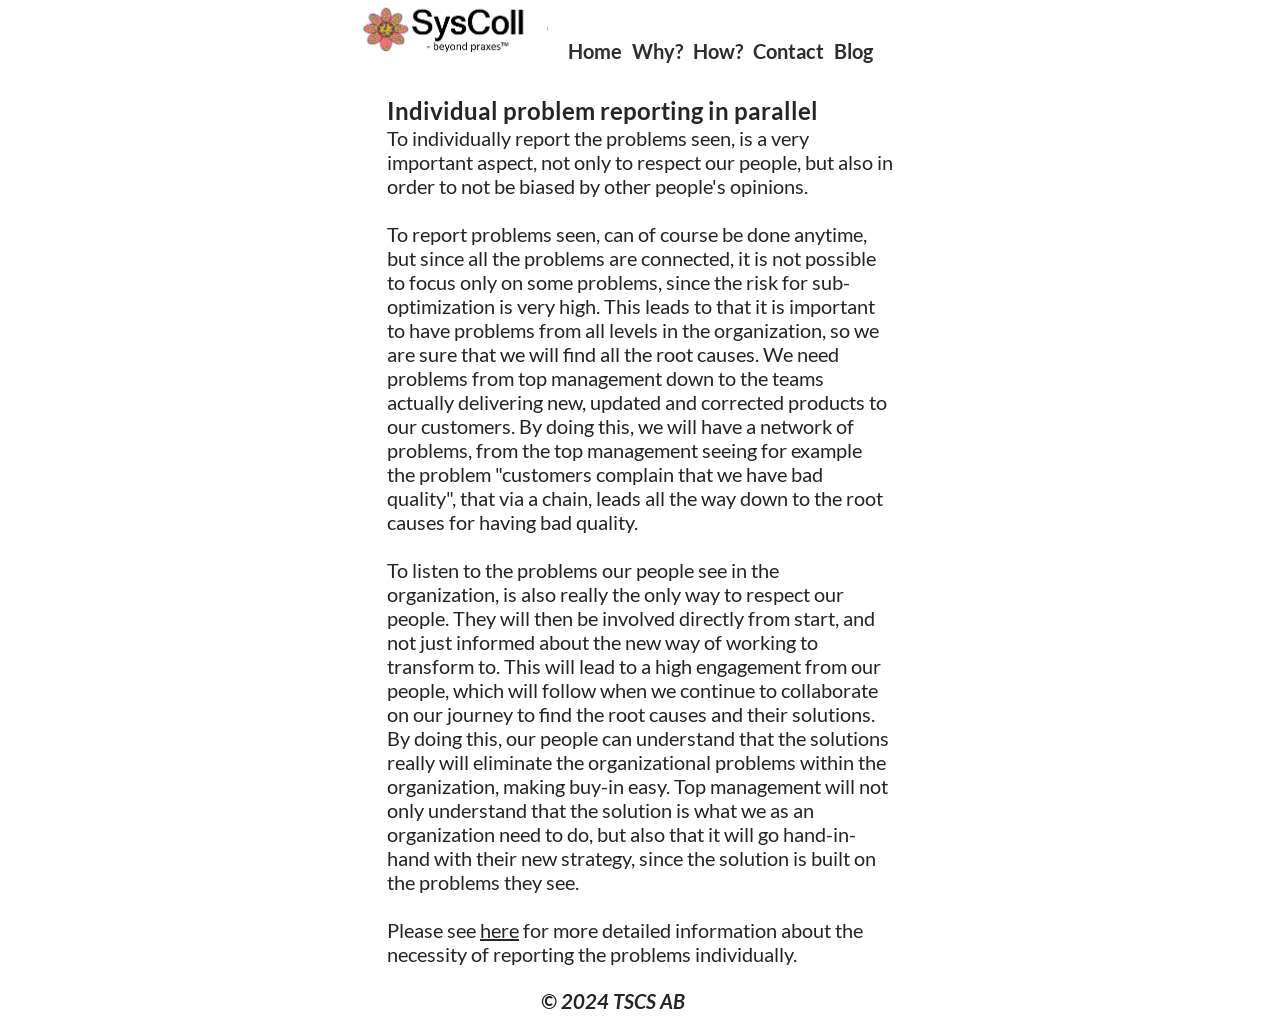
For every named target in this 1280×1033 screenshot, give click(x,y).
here (499, 930)
